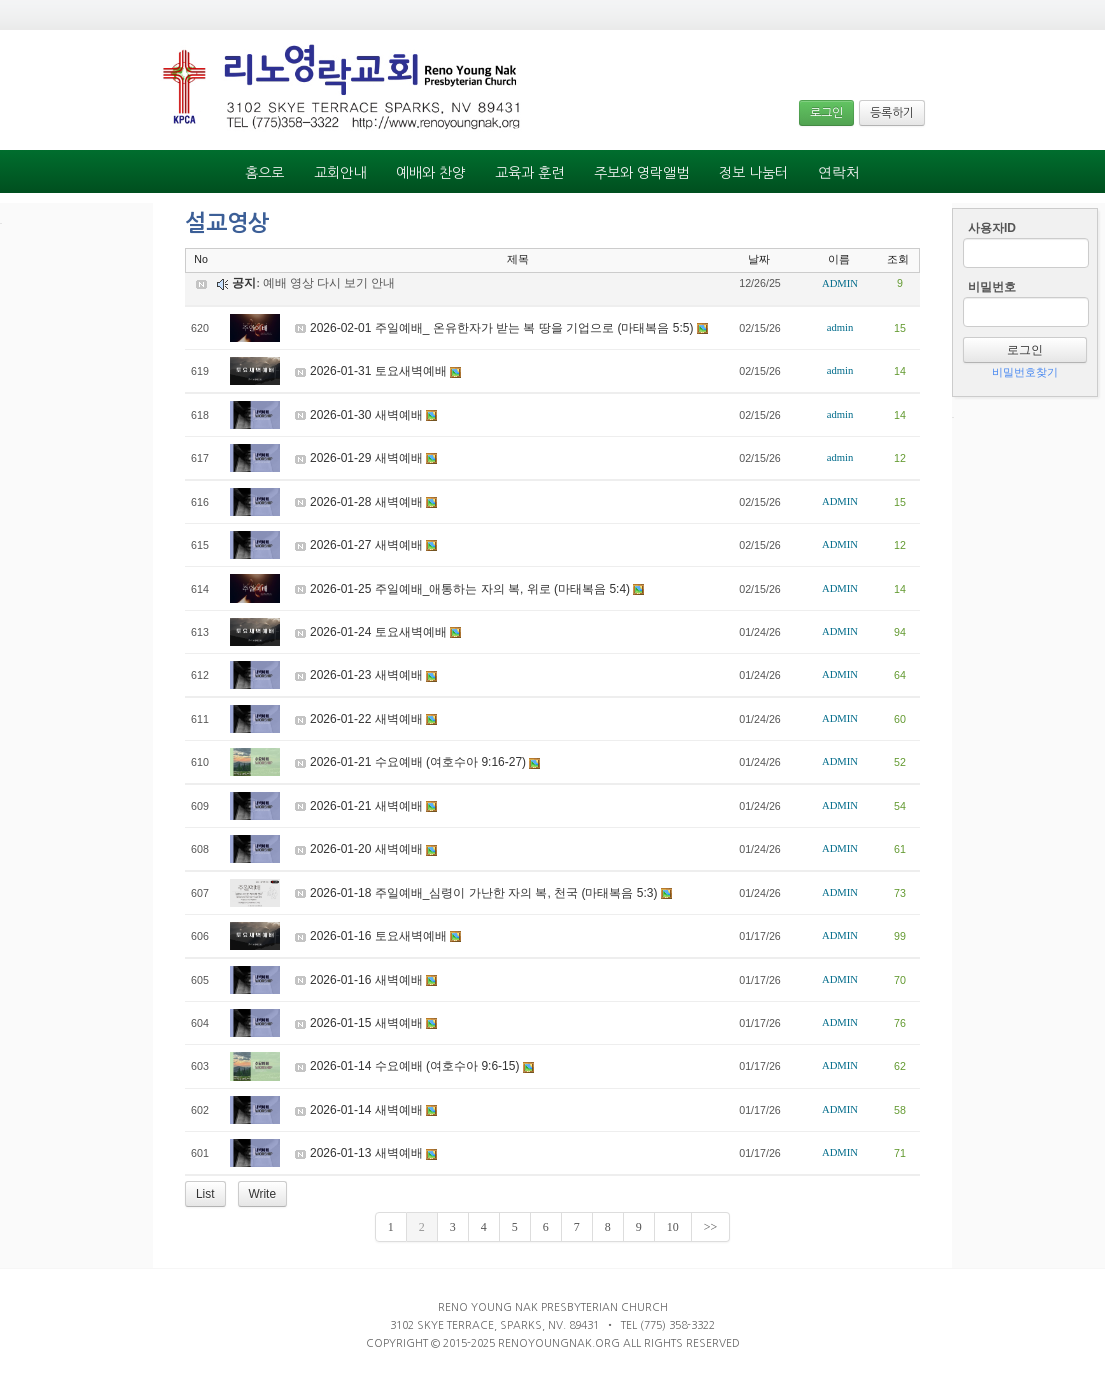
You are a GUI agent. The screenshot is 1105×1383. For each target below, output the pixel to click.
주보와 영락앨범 (641, 173)
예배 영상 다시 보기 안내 (329, 283)
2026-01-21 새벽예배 (366, 806)
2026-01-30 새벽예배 (366, 415)
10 (673, 1227)
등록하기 (892, 113)
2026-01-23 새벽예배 (366, 675)
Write (263, 1194)
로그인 (826, 113)
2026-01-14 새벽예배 (366, 1110)
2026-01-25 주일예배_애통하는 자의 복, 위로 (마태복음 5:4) (470, 589)
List (205, 1194)
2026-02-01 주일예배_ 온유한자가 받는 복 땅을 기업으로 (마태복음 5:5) (501, 328)
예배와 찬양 (430, 173)
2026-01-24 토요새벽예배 (378, 632)
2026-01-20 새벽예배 (366, 849)
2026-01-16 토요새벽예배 (378, 936)
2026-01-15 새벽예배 (366, 1023)
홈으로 (264, 173)
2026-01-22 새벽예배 (366, 719)
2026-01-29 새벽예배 (366, 458)
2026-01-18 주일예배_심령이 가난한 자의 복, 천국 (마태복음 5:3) (483, 893)
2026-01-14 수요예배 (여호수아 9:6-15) (414, 1066)
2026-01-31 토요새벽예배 (378, 371)
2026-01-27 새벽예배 (366, 545)
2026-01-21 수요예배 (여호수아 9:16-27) (418, 762)
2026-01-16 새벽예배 (366, 980)
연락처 (839, 172)
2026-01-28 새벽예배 (366, 502)
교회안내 (340, 173)
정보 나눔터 (753, 173)
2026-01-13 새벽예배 (366, 1153)
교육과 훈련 (529, 173)
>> (711, 1227)
